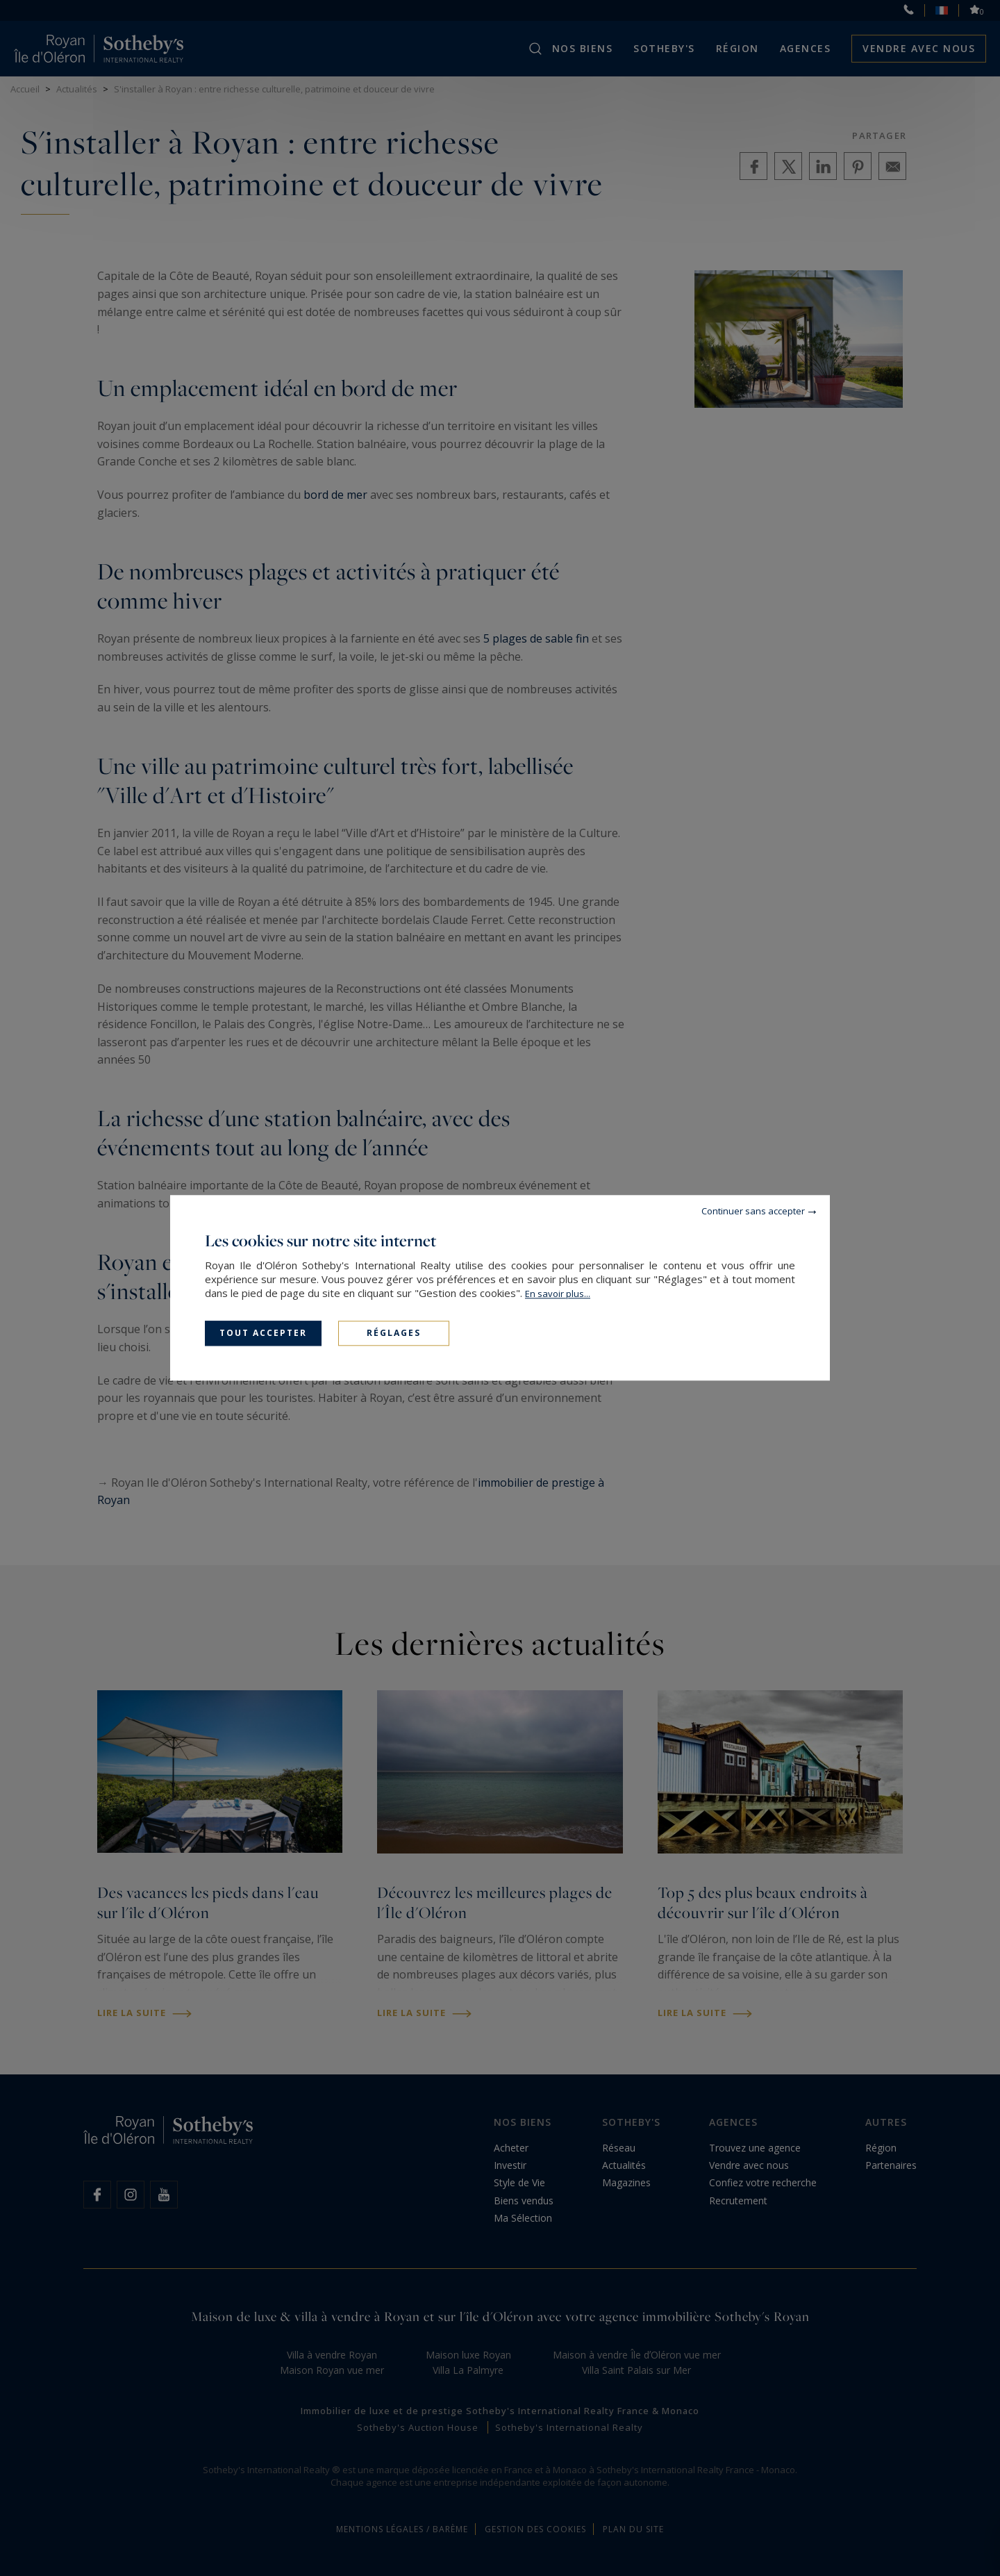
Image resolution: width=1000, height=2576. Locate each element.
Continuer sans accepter (753, 1211)
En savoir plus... (557, 1293)
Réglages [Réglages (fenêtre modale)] (394, 1333)
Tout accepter (263, 1333)
